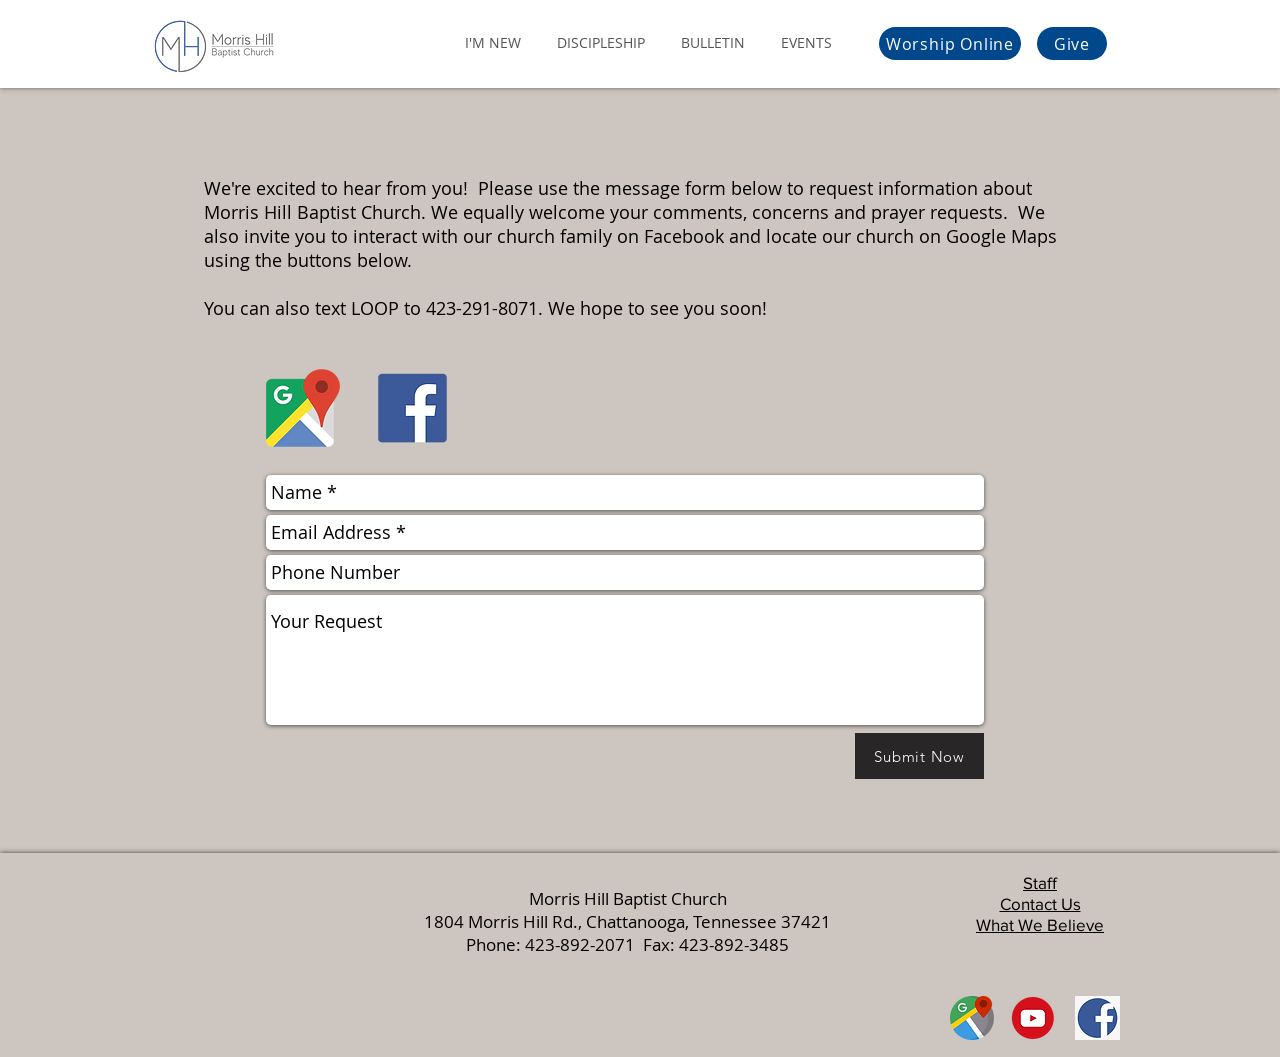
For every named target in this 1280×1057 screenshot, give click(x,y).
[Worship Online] (950, 43)
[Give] (1072, 43)
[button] (493, 33)
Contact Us (1040, 903)
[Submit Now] (919, 756)
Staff (1040, 882)
